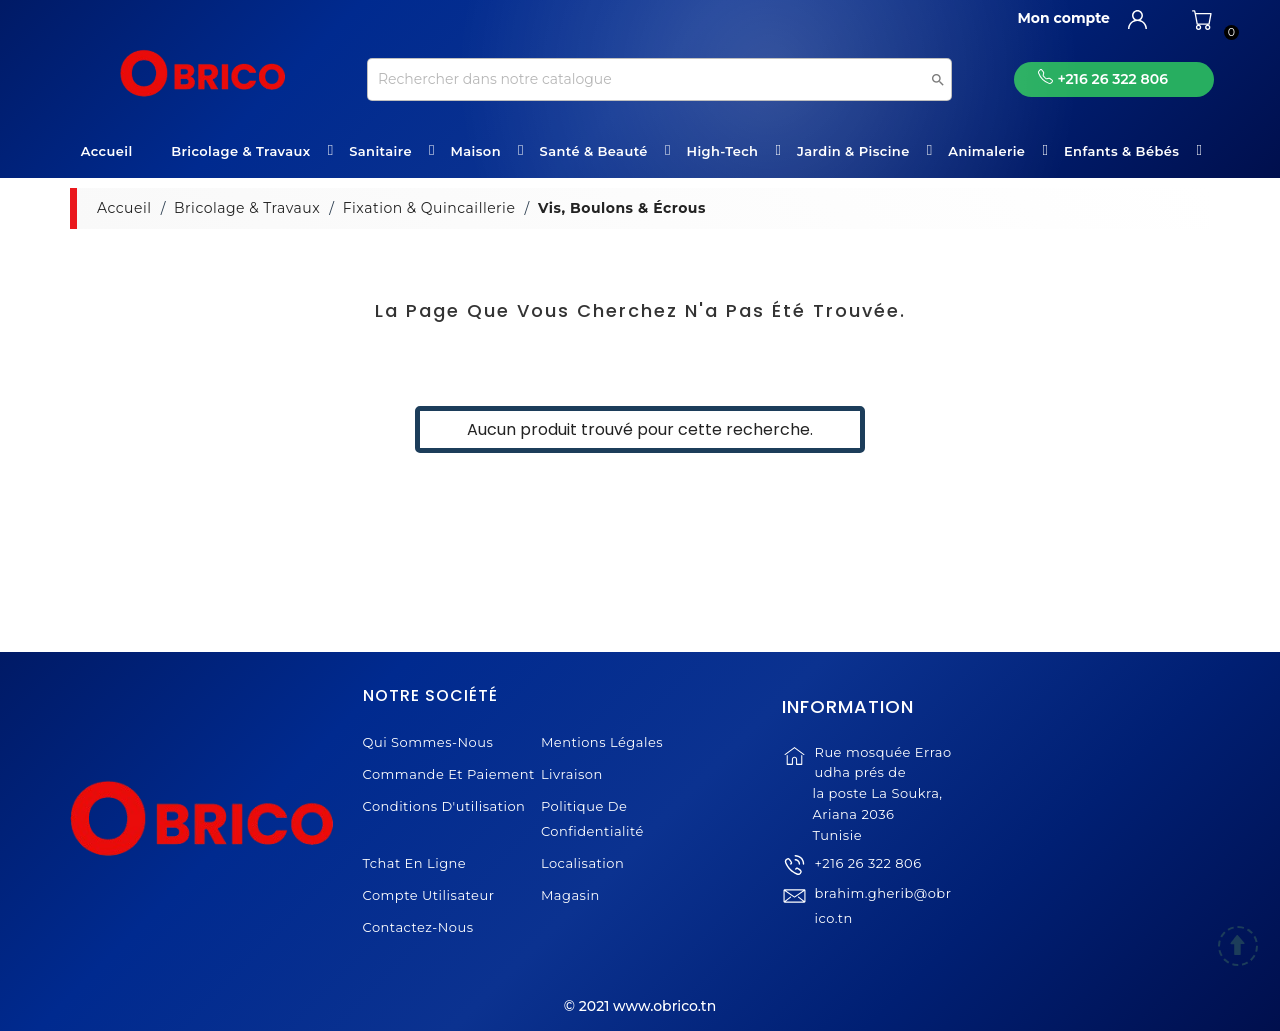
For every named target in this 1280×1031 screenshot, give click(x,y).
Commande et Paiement (449, 774)
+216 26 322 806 (867, 875)
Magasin (570, 895)
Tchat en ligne (415, 863)
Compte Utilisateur (429, 895)
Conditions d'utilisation (444, 806)
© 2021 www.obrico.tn (640, 1006)
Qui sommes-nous (428, 742)
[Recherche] (659, 79)
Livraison (572, 774)
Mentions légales (602, 742)
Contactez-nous (418, 927)
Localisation (582, 863)
